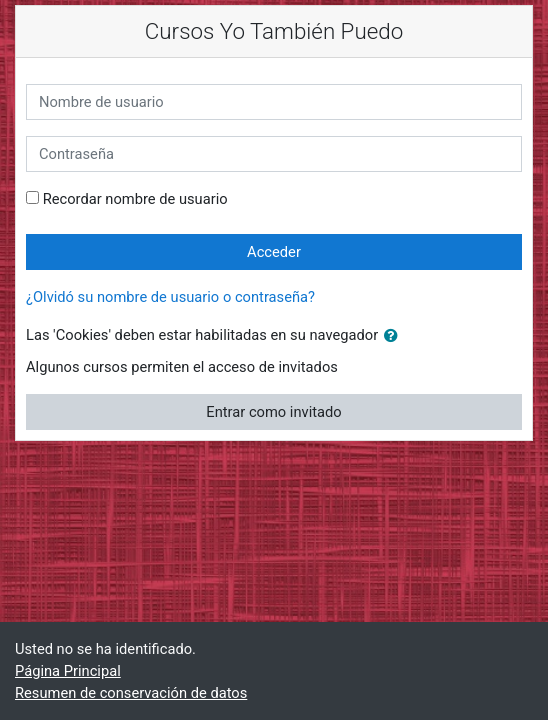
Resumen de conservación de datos (131, 693)
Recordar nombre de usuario (135, 199)
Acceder (274, 252)
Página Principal (68, 671)
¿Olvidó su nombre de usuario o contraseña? (170, 297)
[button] (395, 336)
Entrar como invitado (273, 412)
